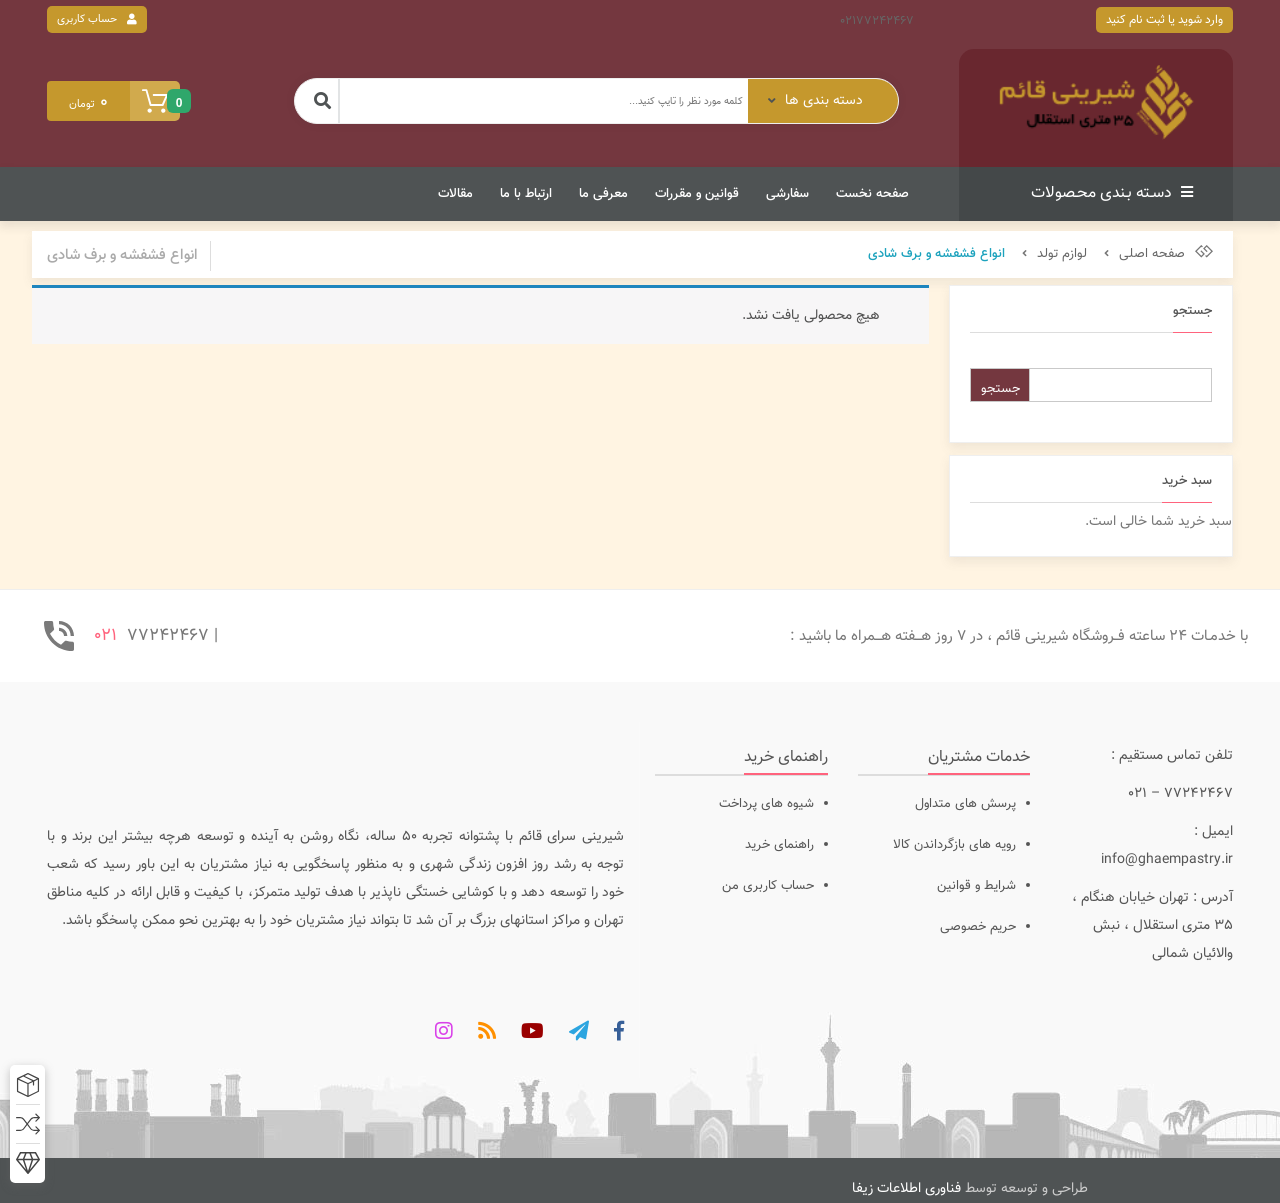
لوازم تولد (1062, 254)
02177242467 (877, 21)
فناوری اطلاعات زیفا (906, 1189)
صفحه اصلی (1152, 254)
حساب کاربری (87, 19)
